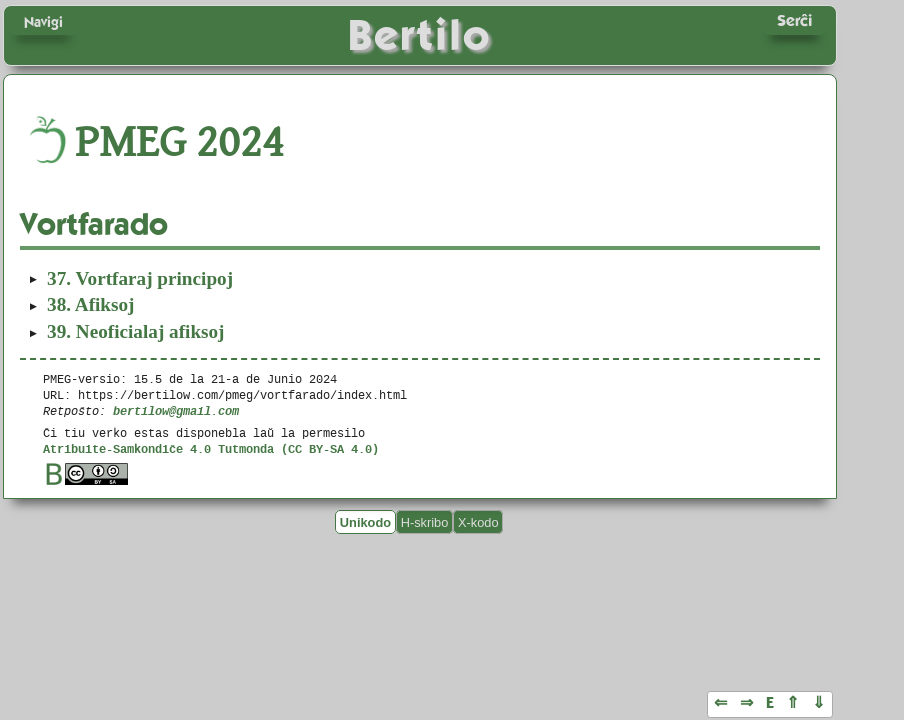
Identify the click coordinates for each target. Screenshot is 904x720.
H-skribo (425, 521)
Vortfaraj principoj (140, 278)
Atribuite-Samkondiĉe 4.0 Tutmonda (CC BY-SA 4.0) (211, 448)
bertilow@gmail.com (176, 410)
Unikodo (365, 521)
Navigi (43, 22)
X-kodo (478, 521)
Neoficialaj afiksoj (135, 331)
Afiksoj (90, 304)
